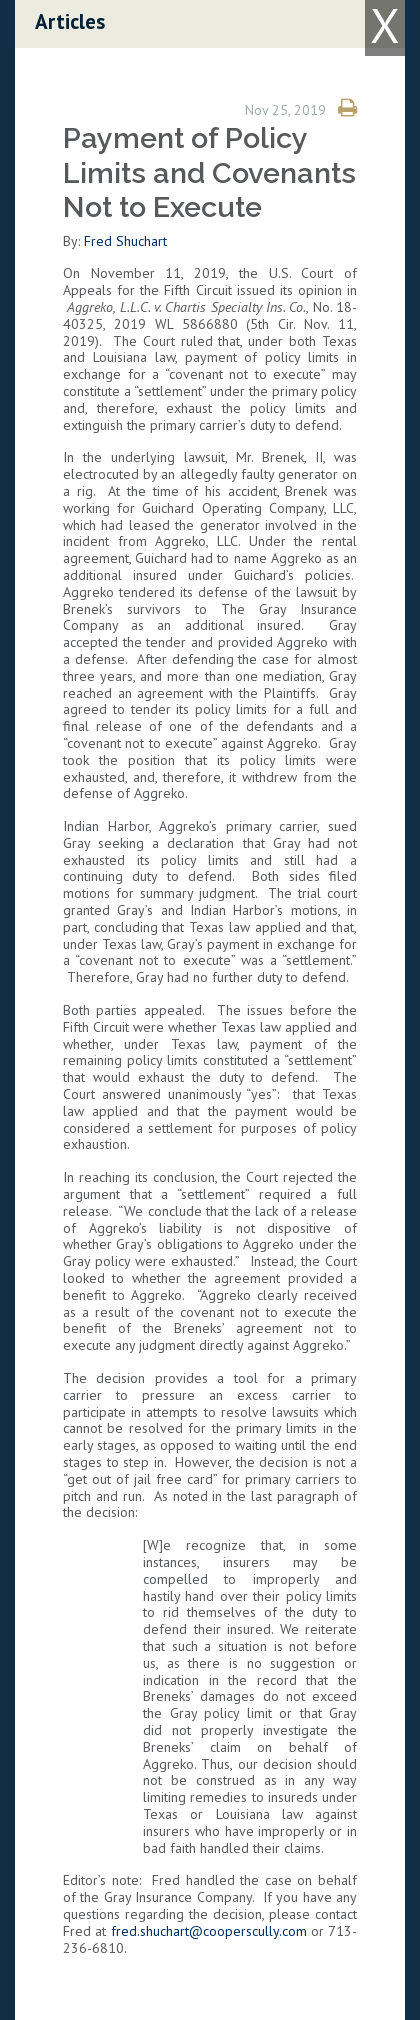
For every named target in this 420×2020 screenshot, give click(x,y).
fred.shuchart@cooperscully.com (209, 1931)
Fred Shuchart (125, 241)
